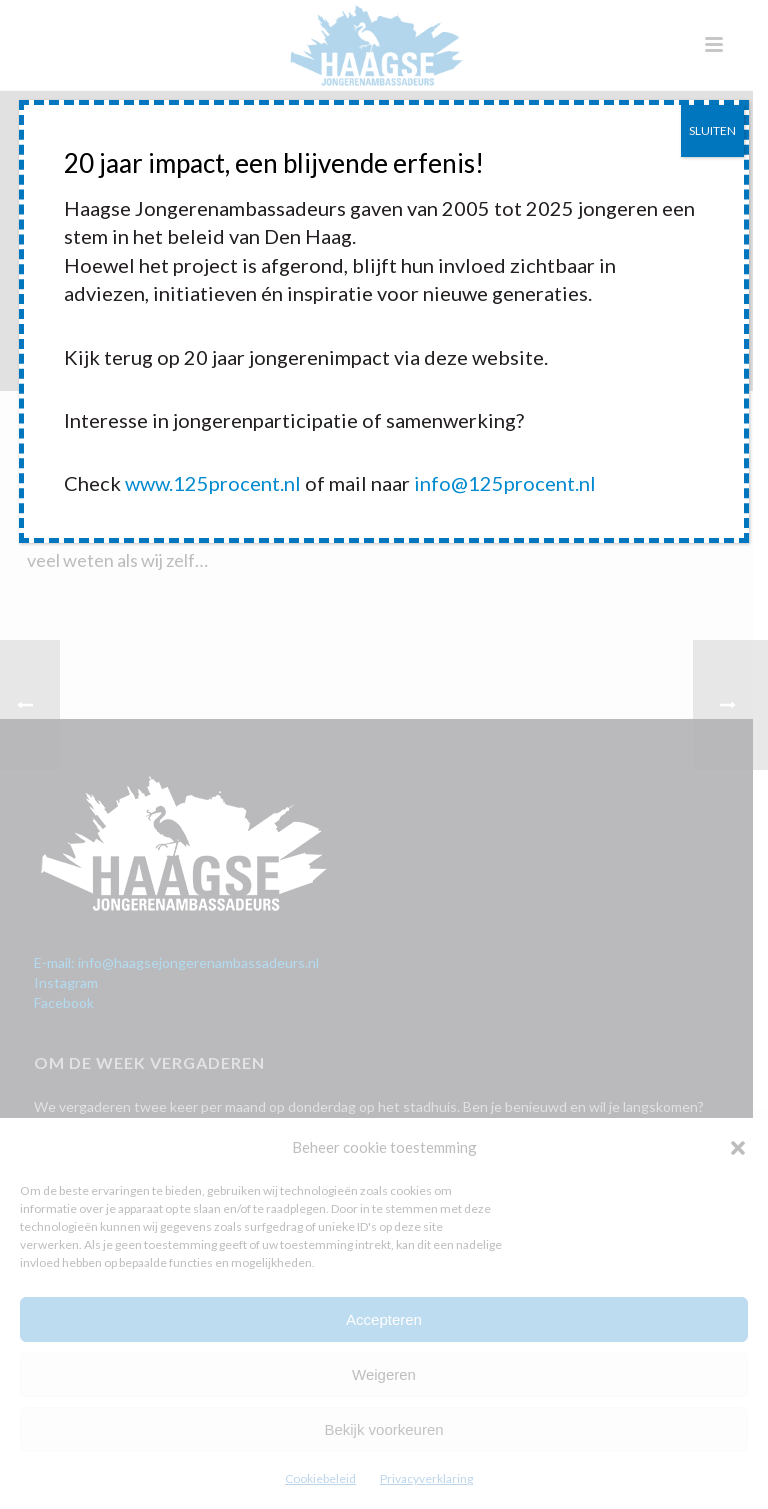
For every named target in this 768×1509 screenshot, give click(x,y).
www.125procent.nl (213, 483)
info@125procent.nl (505, 483)
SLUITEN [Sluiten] (712, 130)
